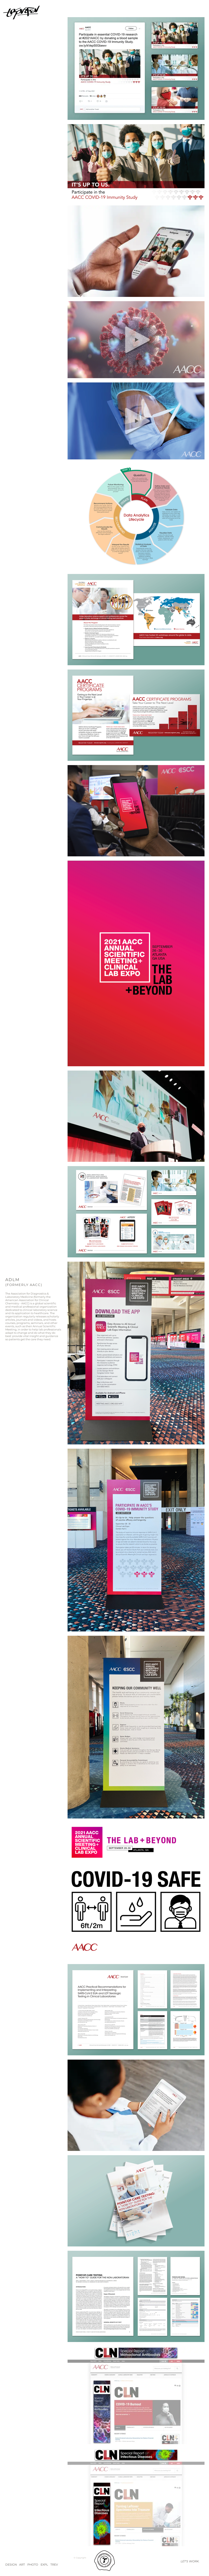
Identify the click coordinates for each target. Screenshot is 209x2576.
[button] (190, 2561)
